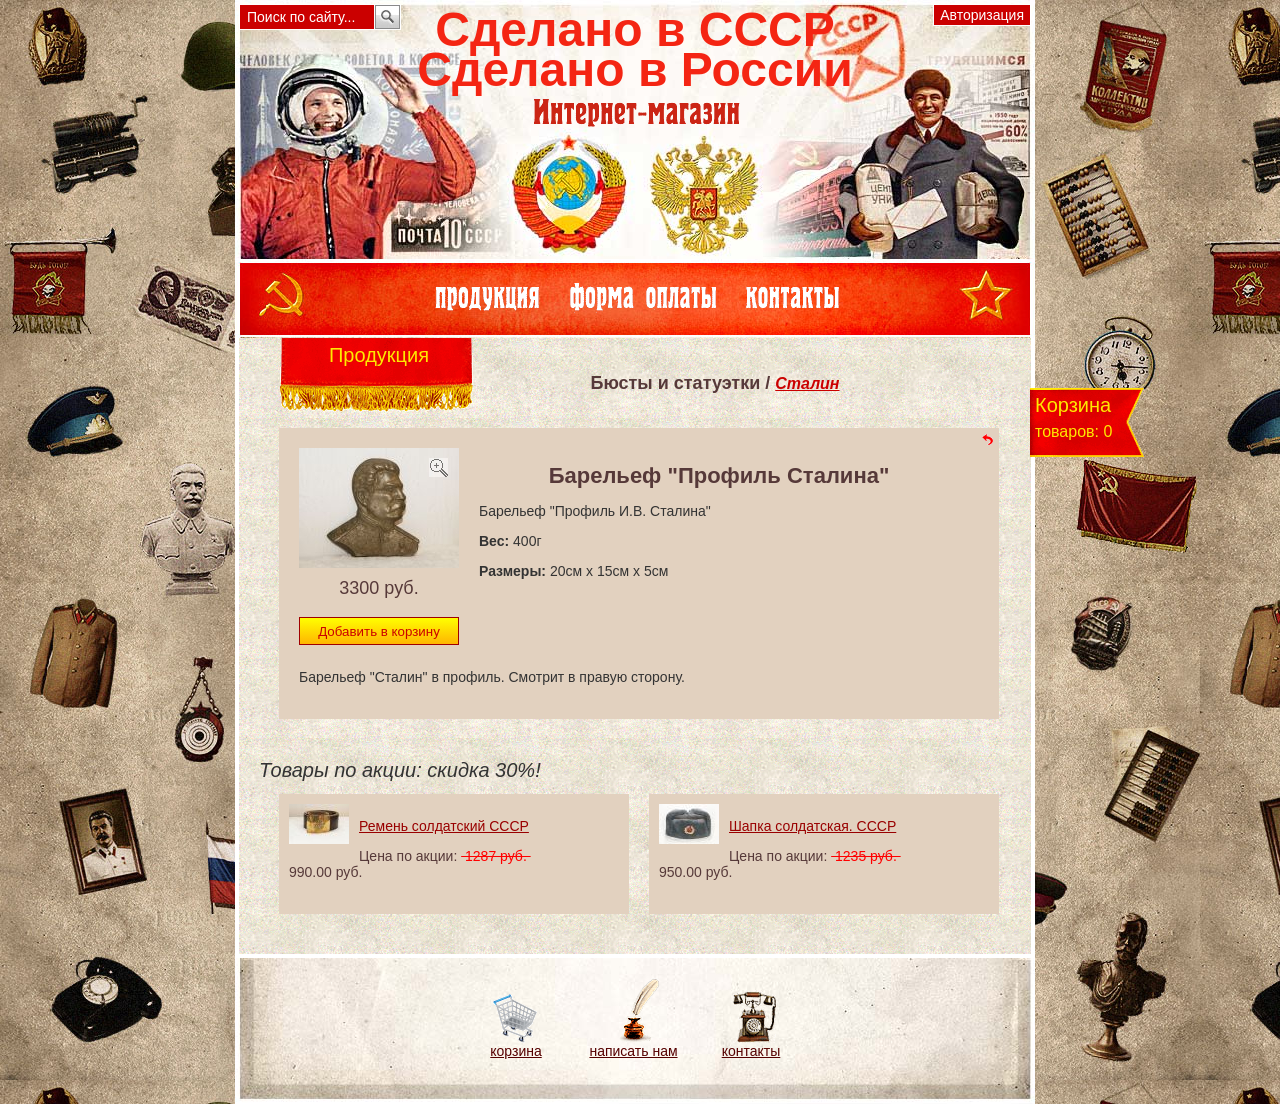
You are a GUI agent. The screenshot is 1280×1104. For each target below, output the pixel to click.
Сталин (807, 383)
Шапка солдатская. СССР (812, 826)
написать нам (633, 1051)
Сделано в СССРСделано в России (634, 49)
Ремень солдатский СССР (444, 826)
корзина (515, 1051)
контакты (751, 1051)
